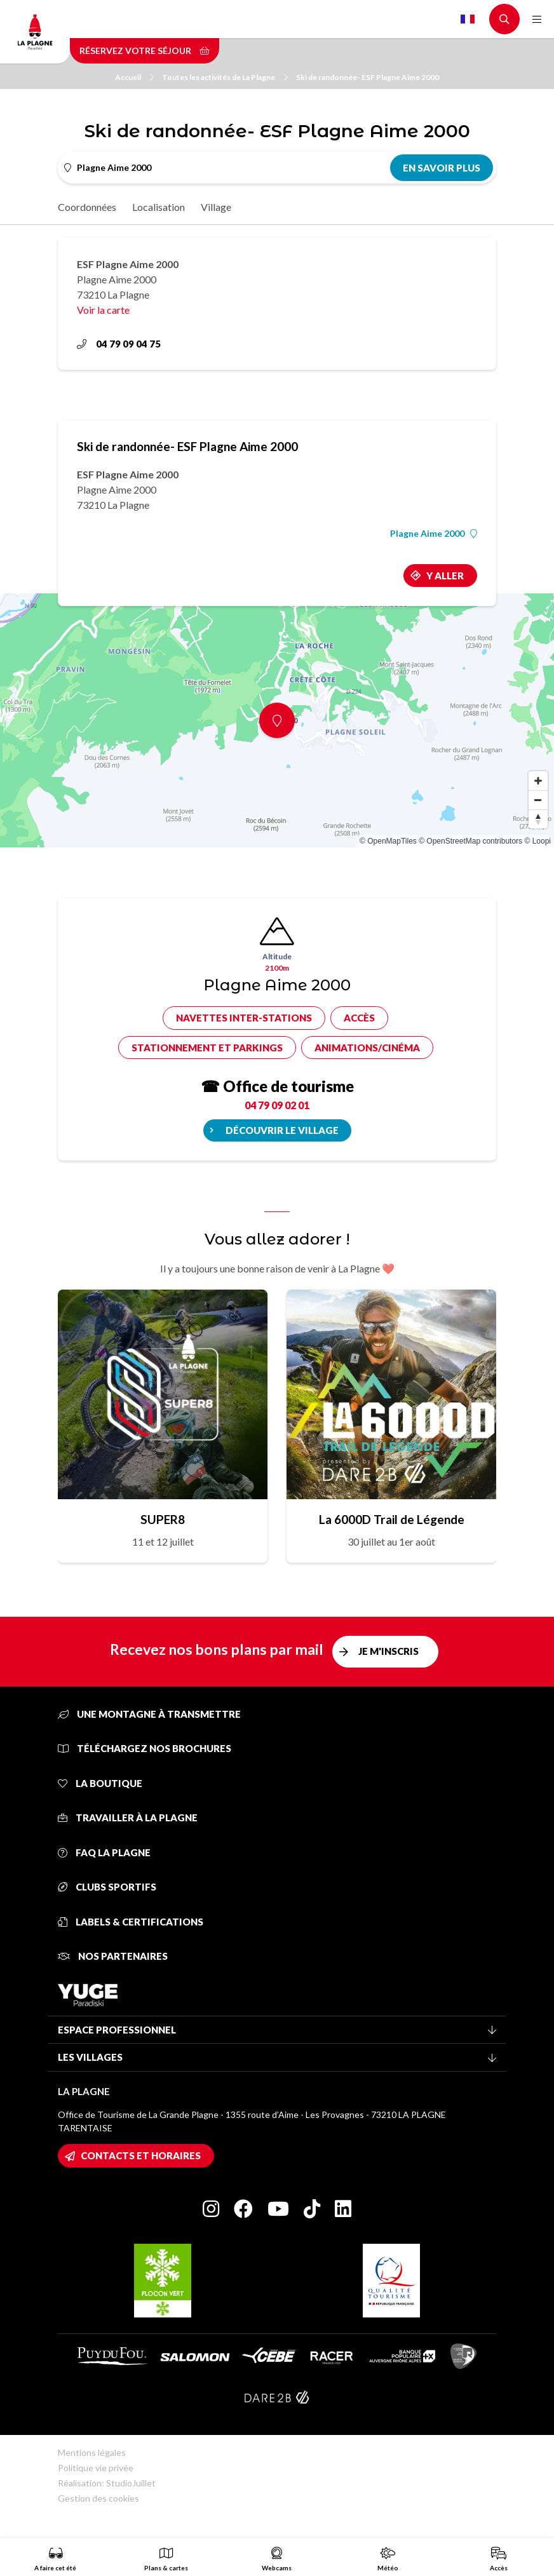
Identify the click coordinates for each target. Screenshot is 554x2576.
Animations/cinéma (367, 1047)
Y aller (445, 575)
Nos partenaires (113, 1956)
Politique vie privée (95, 2467)
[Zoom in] (538, 780)
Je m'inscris (388, 1651)
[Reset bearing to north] (538, 818)
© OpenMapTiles (388, 841)
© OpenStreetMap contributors (470, 841)
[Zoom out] (538, 799)
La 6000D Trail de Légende (391, 1519)
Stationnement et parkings (207, 1047)
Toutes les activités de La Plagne (225, 77)
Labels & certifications (130, 1921)
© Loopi (537, 841)
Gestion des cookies (98, 2498)
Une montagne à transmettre (149, 1714)
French (468, 19)
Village (216, 207)
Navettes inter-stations (244, 1017)
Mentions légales (92, 2452)
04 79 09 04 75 (119, 343)
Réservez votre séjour (144, 50)
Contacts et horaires (141, 2155)
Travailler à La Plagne (128, 1817)
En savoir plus (441, 167)
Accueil (134, 77)
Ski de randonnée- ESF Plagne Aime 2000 (367, 77)
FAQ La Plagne (104, 1852)
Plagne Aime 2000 (433, 534)
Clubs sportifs (107, 1886)
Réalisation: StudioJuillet (107, 2483)
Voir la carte (103, 310)
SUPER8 (162, 1519)
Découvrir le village (282, 1130)
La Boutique (100, 1783)
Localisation (158, 207)
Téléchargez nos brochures (144, 1748)
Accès (359, 1017)
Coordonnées (87, 207)
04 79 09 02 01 (277, 1105)
